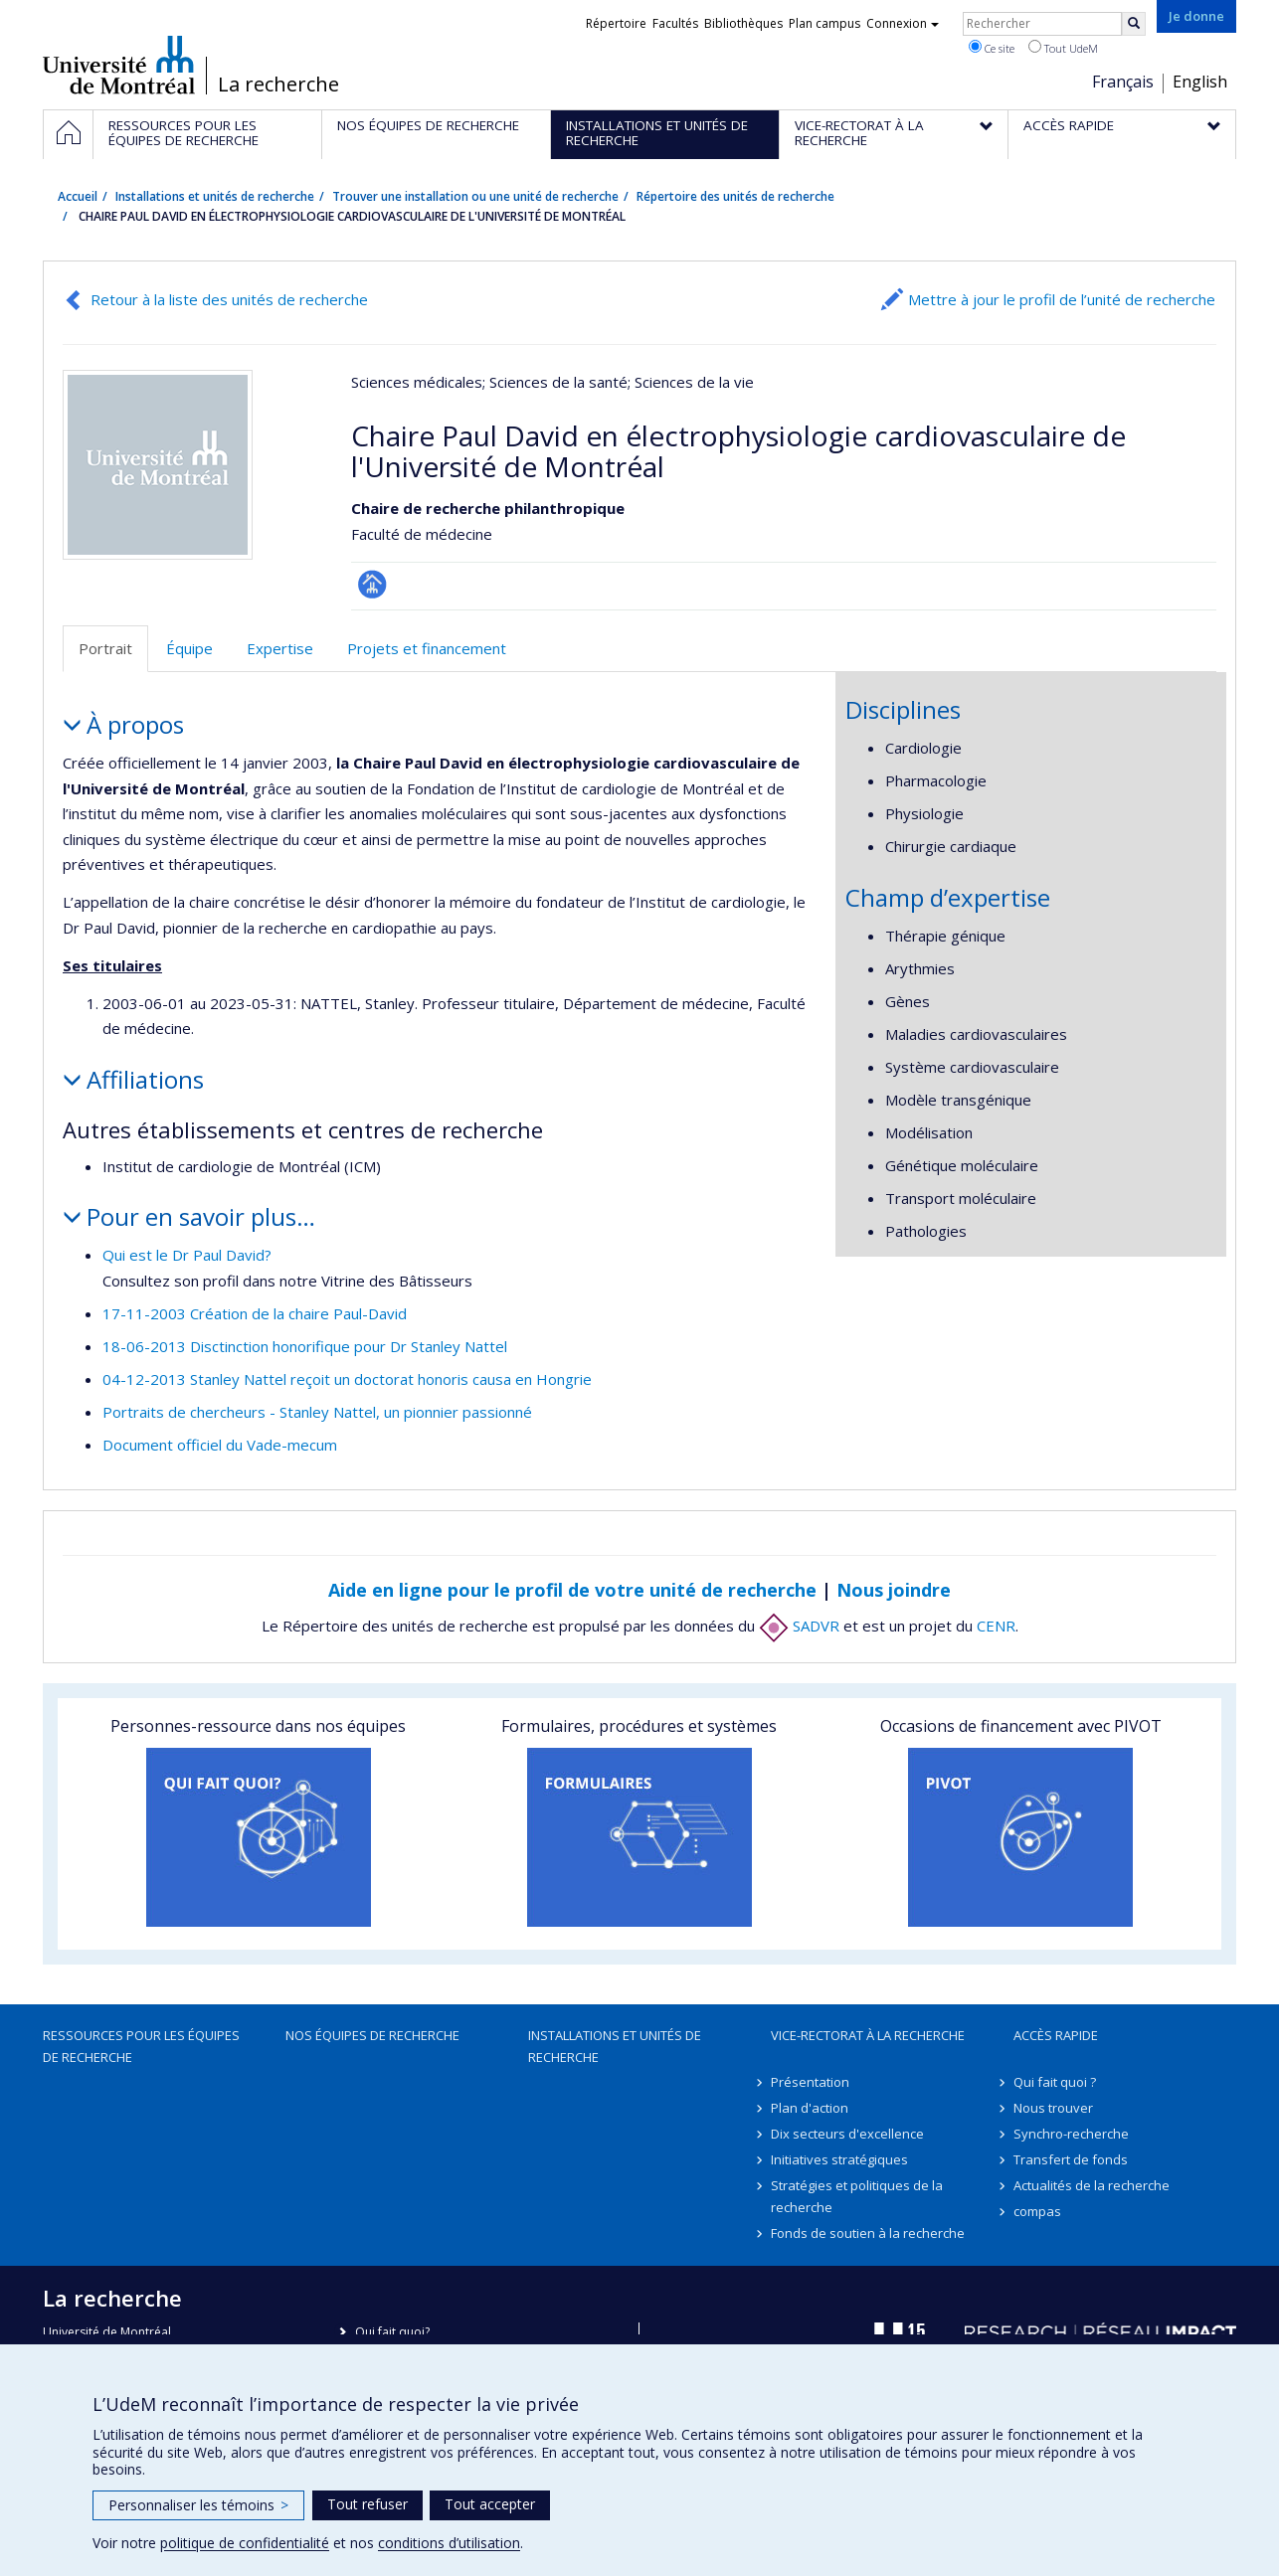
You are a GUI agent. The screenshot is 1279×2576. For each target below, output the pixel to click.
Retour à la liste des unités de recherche (229, 299)
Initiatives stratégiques (839, 2159)
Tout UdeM (1063, 48)
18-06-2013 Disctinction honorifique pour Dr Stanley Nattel (304, 1346)
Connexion (902, 23)
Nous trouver (1053, 2108)
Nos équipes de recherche (372, 2035)
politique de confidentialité (244, 2542)
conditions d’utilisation (449, 2542)
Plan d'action (809, 2108)
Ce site (991, 48)
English (1200, 81)
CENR (996, 1625)
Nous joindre (893, 1590)
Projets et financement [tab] (426, 648)
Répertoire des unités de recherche (735, 196)
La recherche (278, 84)
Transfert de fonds (1070, 2159)
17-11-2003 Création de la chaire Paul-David (254, 1313)
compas (1037, 2211)
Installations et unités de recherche (214, 196)
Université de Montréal (119, 64)
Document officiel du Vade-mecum (219, 1445)
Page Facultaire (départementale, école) (372, 584)
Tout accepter (490, 2503)
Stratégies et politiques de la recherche (857, 2196)
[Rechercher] (1134, 24)
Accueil (77, 196)
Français (1123, 81)
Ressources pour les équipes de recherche (141, 2046)
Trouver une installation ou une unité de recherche (475, 196)
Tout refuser (367, 2503)
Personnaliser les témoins (198, 2504)
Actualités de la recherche (1091, 2185)
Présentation (810, 2082)
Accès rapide (1055, 2035)
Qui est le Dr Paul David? (187, 1255)
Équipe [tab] (189, 648)
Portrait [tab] (105, 648)
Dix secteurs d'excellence (847, 2134)
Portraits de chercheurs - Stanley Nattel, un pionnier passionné (317, 1412)
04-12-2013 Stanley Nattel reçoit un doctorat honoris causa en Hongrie (347, 1379)
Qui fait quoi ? (1054, 2082)
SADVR (799, 1625)
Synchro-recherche (1071, 2134)
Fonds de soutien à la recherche (868, 2233)
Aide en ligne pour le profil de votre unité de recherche (572, 1590)
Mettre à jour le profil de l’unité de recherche (1061, 299)
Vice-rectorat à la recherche (868, 2035)
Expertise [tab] (280, 648)
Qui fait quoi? (392, 2331)
